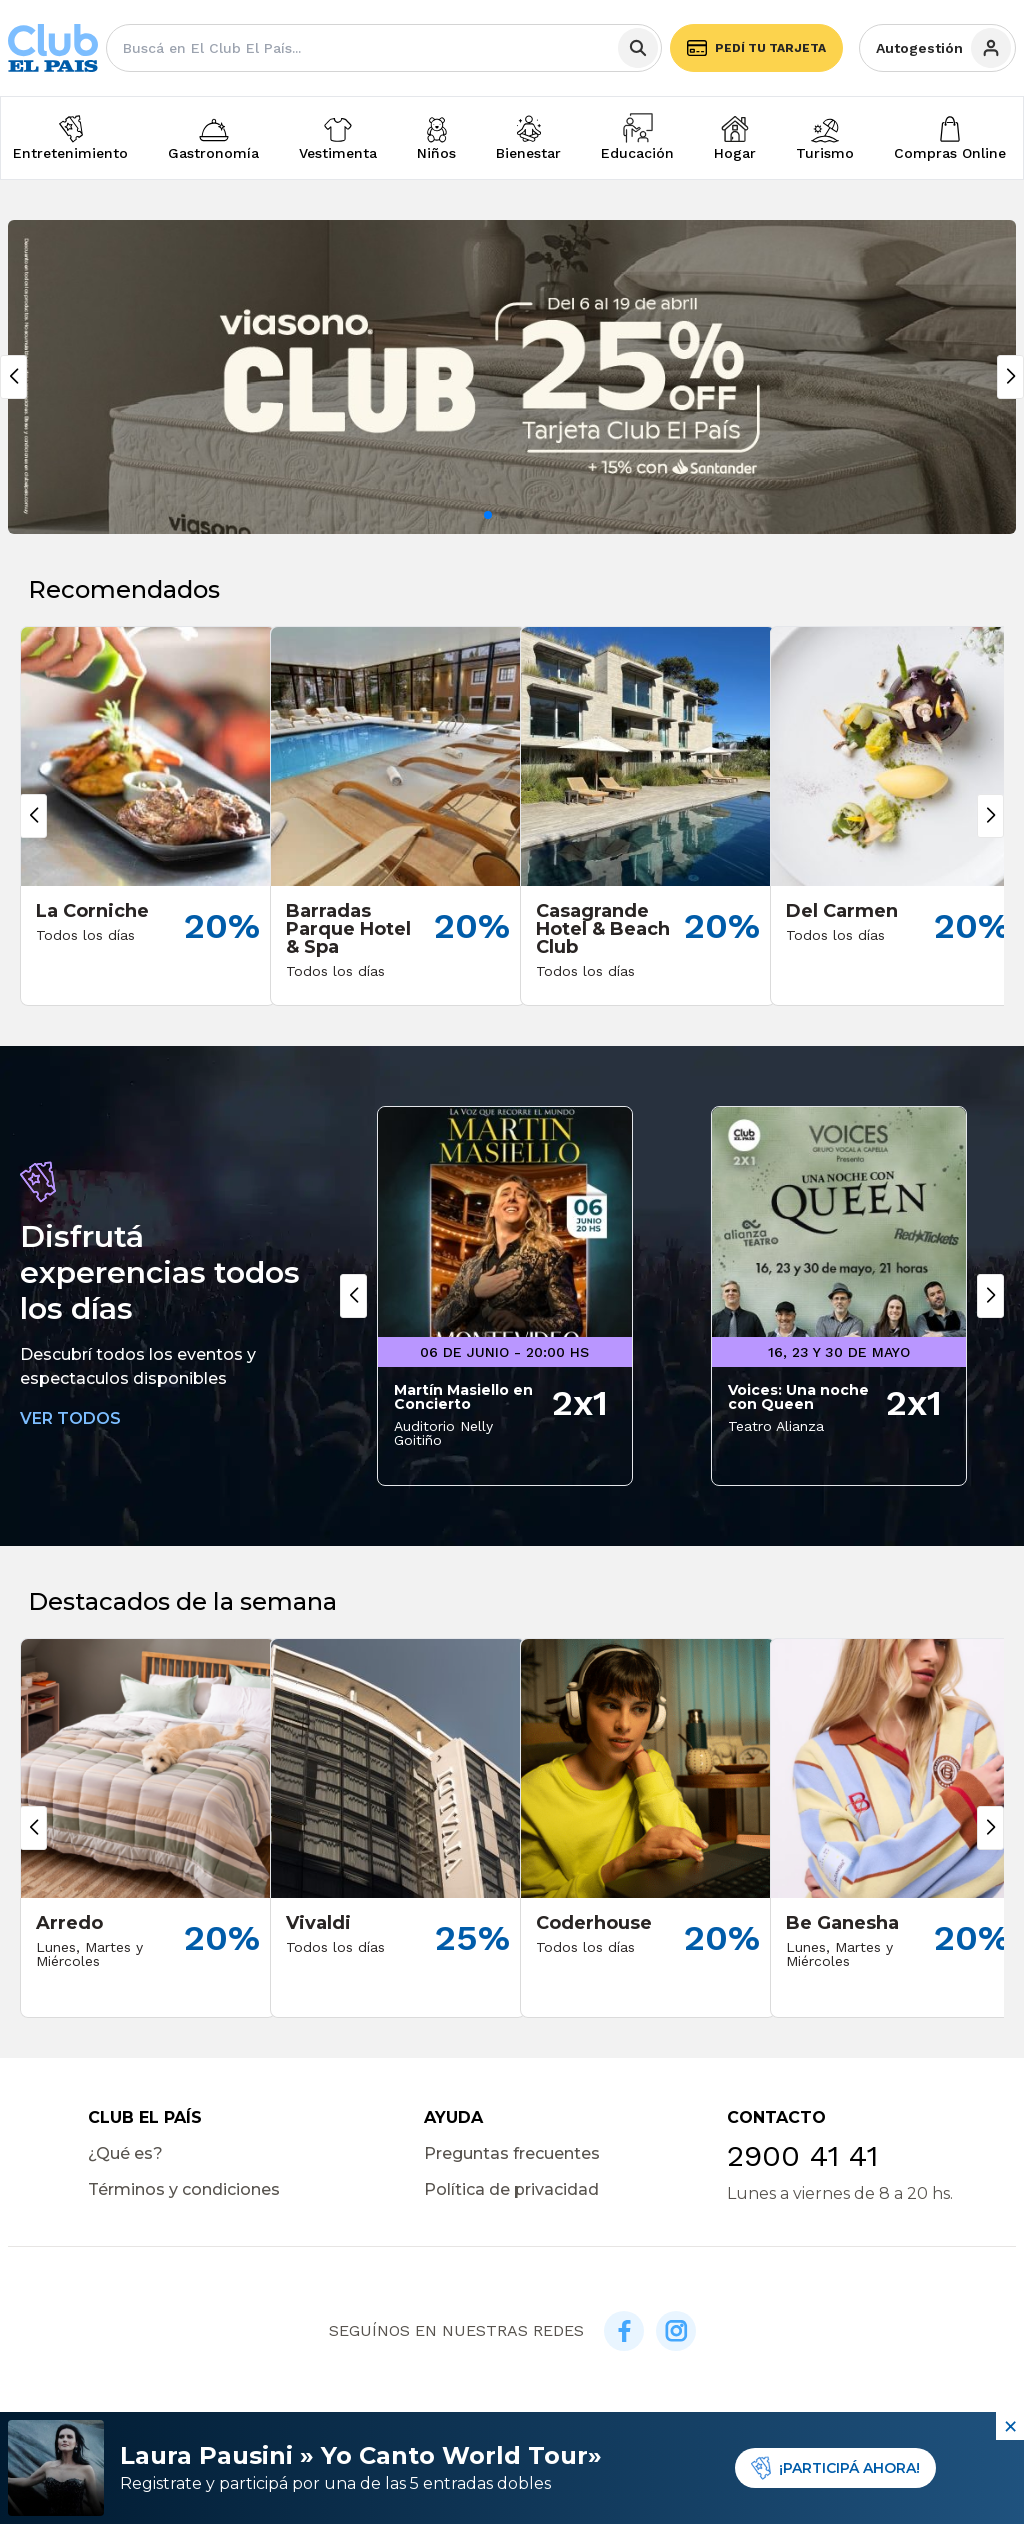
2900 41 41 (802, 2155)
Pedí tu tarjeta (756, 48)
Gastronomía (213, 153)
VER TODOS (70, 1418)
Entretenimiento (70, 153)
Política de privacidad (511, 2189)
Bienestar (528, 153)
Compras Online (950, 153)
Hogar (735, 153)
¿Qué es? (125, 2153)
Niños (436, 153)
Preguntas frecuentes (512, 2153)
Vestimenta (338, 153)
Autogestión (943, 48)
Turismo (825, 153)
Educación (637, 153)
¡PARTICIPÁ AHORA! (835, 2468)
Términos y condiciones (184, 2189)
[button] (488, 515)
